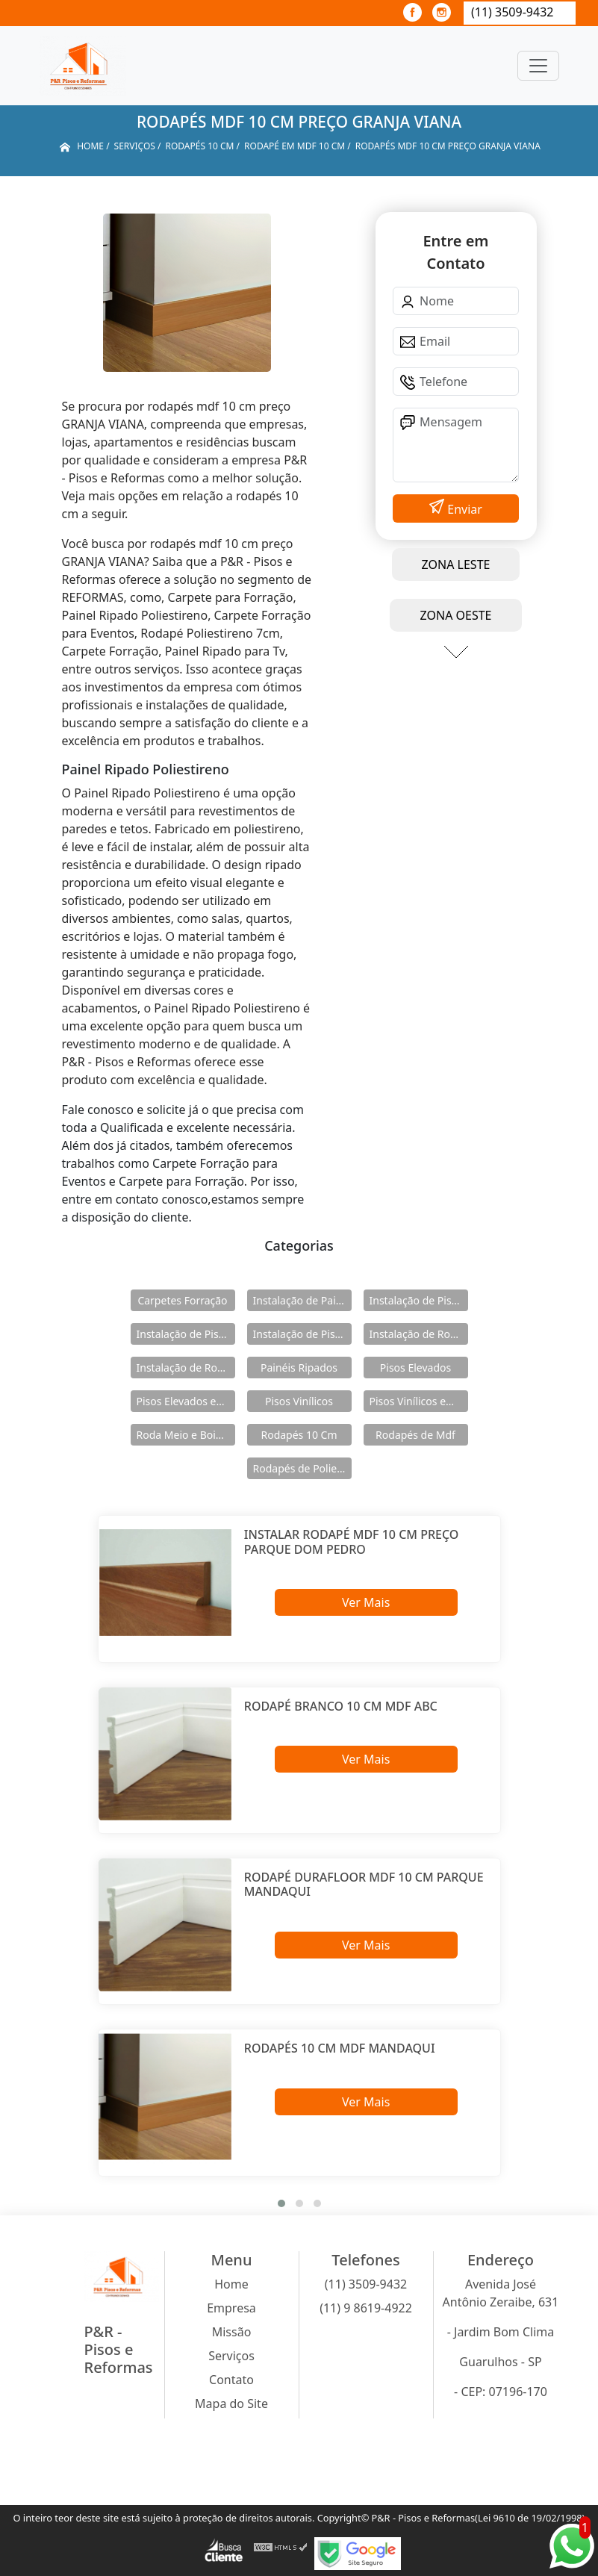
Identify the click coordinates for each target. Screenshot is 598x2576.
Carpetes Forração (182, 1300)
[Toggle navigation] (538, 66)
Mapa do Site (231, 2403)
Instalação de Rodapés (186, 1367)
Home (231, 2284)
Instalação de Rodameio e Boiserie (419, 1334)
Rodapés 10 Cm (299, 1435)
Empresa (231, 2308)
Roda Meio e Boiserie (186, 1435)
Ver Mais (366, 1602)
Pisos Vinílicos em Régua (419, 1401)
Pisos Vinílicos (299, 1401)
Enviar (463, 509)
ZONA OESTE (455, 615)
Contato (231, 2379)
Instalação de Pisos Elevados (419, 1300)
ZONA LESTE (456, 564)
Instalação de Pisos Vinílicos (302, 1334)
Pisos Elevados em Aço (186, 1401)
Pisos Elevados (415, 1367)
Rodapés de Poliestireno (302, 1468)
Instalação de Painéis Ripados (302, 1300)
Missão (232, 2332)
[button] (281, 2203)
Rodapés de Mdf (415, 1435)
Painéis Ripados (299, 1367)
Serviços (231, 2356)
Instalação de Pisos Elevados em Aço (186, 1334)
